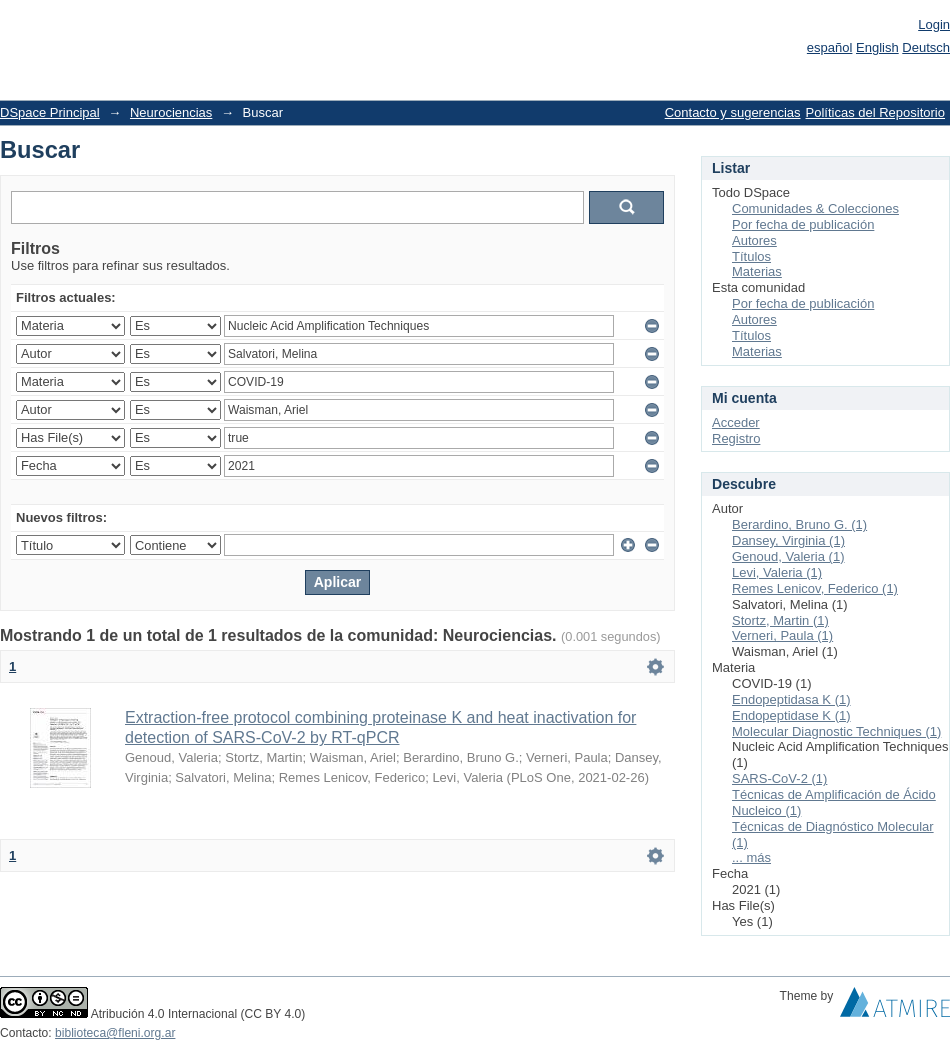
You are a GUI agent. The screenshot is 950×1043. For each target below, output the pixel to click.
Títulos (751, 256)
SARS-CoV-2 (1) (779, 778)
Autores (754, 240)
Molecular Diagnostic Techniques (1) (836, 731)
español (830, 47)
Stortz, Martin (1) (780, 620)
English (877, 47)
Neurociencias (171, 112)
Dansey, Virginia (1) (788, 540)
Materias (757, 271)
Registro (736, 438)
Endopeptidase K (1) (791, 715)
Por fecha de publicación (803, 224)
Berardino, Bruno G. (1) (799, 524)
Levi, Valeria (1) (777, 572)
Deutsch (926, 47)
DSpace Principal (50, 112)
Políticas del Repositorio (875, 112)
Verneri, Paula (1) (782, 635)
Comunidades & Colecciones (815, 208)
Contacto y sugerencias (733, 112)
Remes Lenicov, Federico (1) (815, 588)
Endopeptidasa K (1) (791, 699)
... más (751, 857)
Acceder (736, 422)
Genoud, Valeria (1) (788, 556)
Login (934, 24)
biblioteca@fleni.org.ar (115, 1033)
